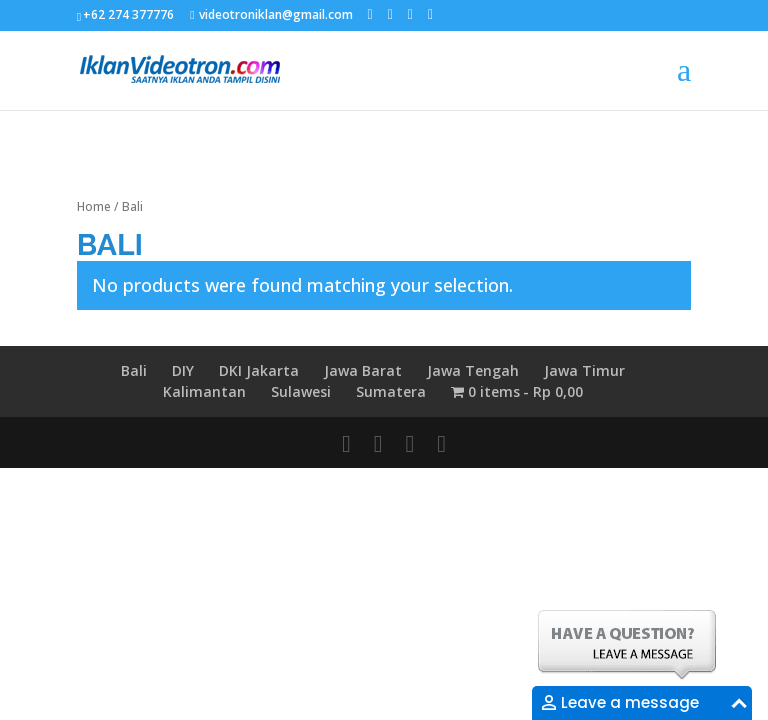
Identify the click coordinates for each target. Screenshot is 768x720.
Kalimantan (204, 391)
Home (94, 206)
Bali (134, 370)
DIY (183, 370)
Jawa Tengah (473, 370)
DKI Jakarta (259, 370)
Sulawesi (301, 391)
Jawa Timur (584, 370)
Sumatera (391, 391)
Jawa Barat (363, 370)
